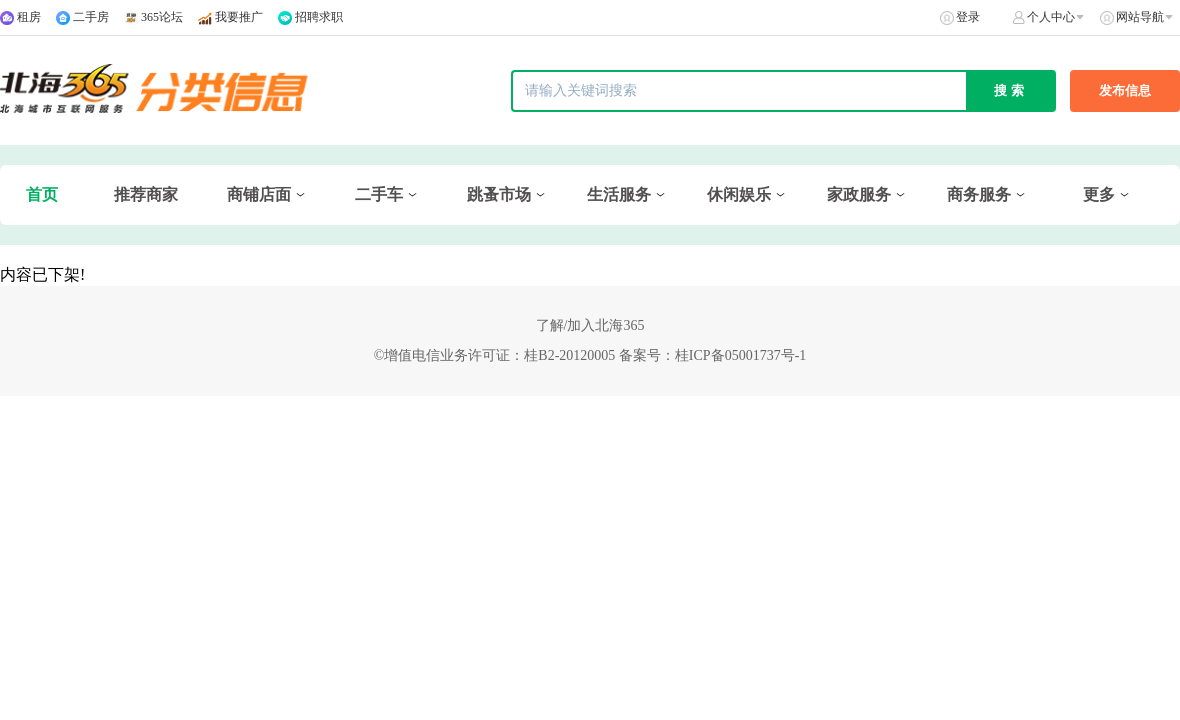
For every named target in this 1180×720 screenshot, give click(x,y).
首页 (42, 194)
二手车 (379, 194)
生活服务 (619, 194)
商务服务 (979, 194)
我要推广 (239, 17)
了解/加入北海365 (590, 325)
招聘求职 (319, 17)
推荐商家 (146, 194)
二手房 (91, 17)
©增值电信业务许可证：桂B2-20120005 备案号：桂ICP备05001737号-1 (590, 355)
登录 (968, 17)
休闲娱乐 (739, 194)
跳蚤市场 (499, 194)
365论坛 (162, 17)
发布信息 (1125, 90)
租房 (29, 17)
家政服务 (859, 194)
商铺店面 (259, 194)
